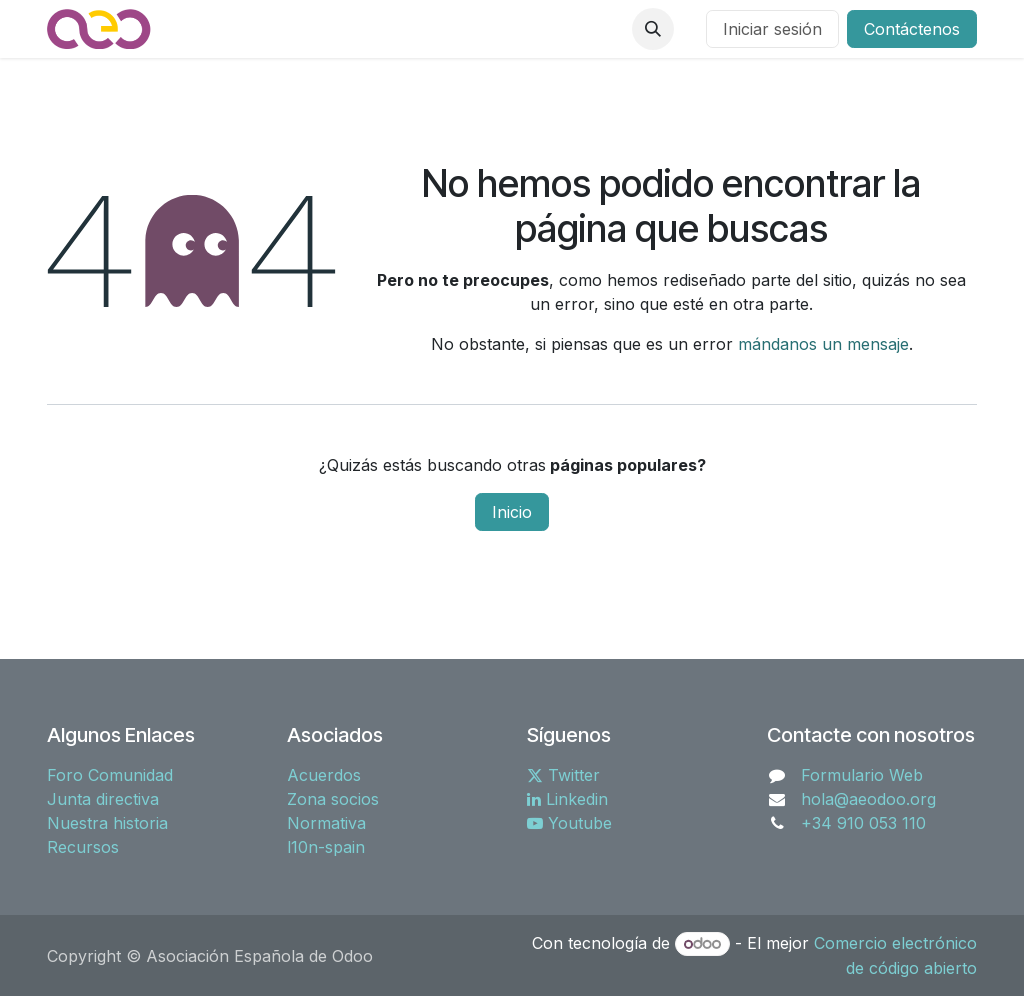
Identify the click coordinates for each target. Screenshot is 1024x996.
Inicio (512, 512)
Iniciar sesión (772, 29)
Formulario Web (862, 775)
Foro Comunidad (110, 775)
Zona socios (333, 799)
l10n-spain (326, 847)
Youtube (569, 823)
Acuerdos (324, 775)
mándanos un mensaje (823, 344)
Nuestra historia (107, 823)
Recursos (83, 847)
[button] (653, 29)
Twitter (563, 775)
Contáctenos (912, 29)
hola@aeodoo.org (868, 799)
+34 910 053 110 (863, 823)
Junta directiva (103, 799)
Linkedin (567, 799)
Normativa (326, 823)
